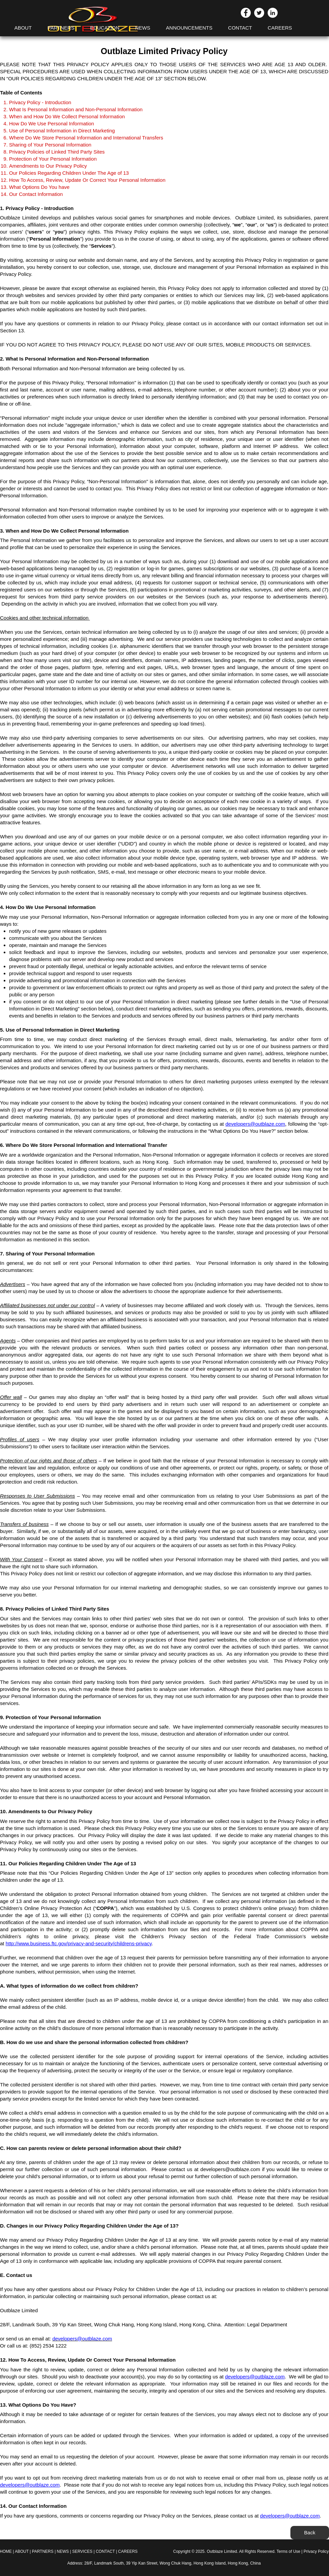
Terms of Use (288, 2551)
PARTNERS (42, 2551)
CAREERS (128, 2551)
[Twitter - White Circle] (259, 13)
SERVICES (83, 2551)
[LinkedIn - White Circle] (273, 13)
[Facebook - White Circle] (246, 13)
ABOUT (22, 2551)
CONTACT (105, 2551)
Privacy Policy (316, 2551)
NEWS (63, 2551)
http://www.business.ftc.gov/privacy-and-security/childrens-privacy (79, 1943)
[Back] (309, 2532)
